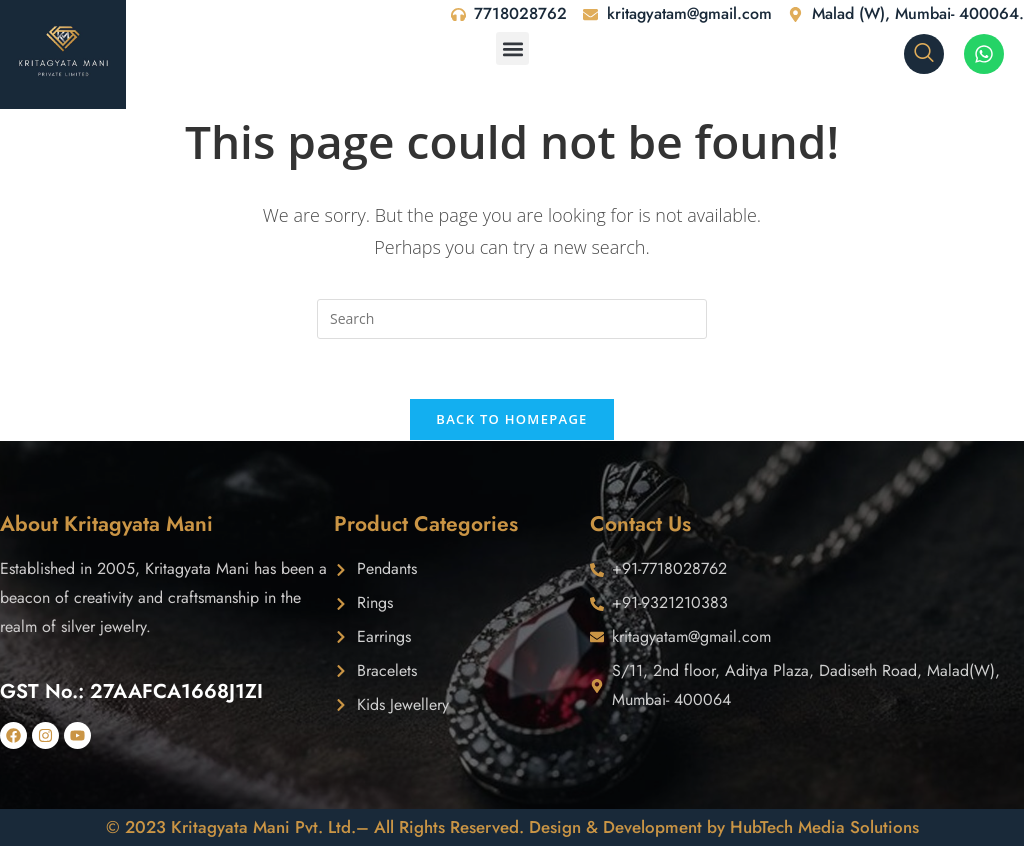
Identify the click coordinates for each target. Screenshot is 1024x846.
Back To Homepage (511, 420)
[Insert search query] (512, 319)
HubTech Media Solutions (824, 827)
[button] (512, 48)
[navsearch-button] (924, 54)
